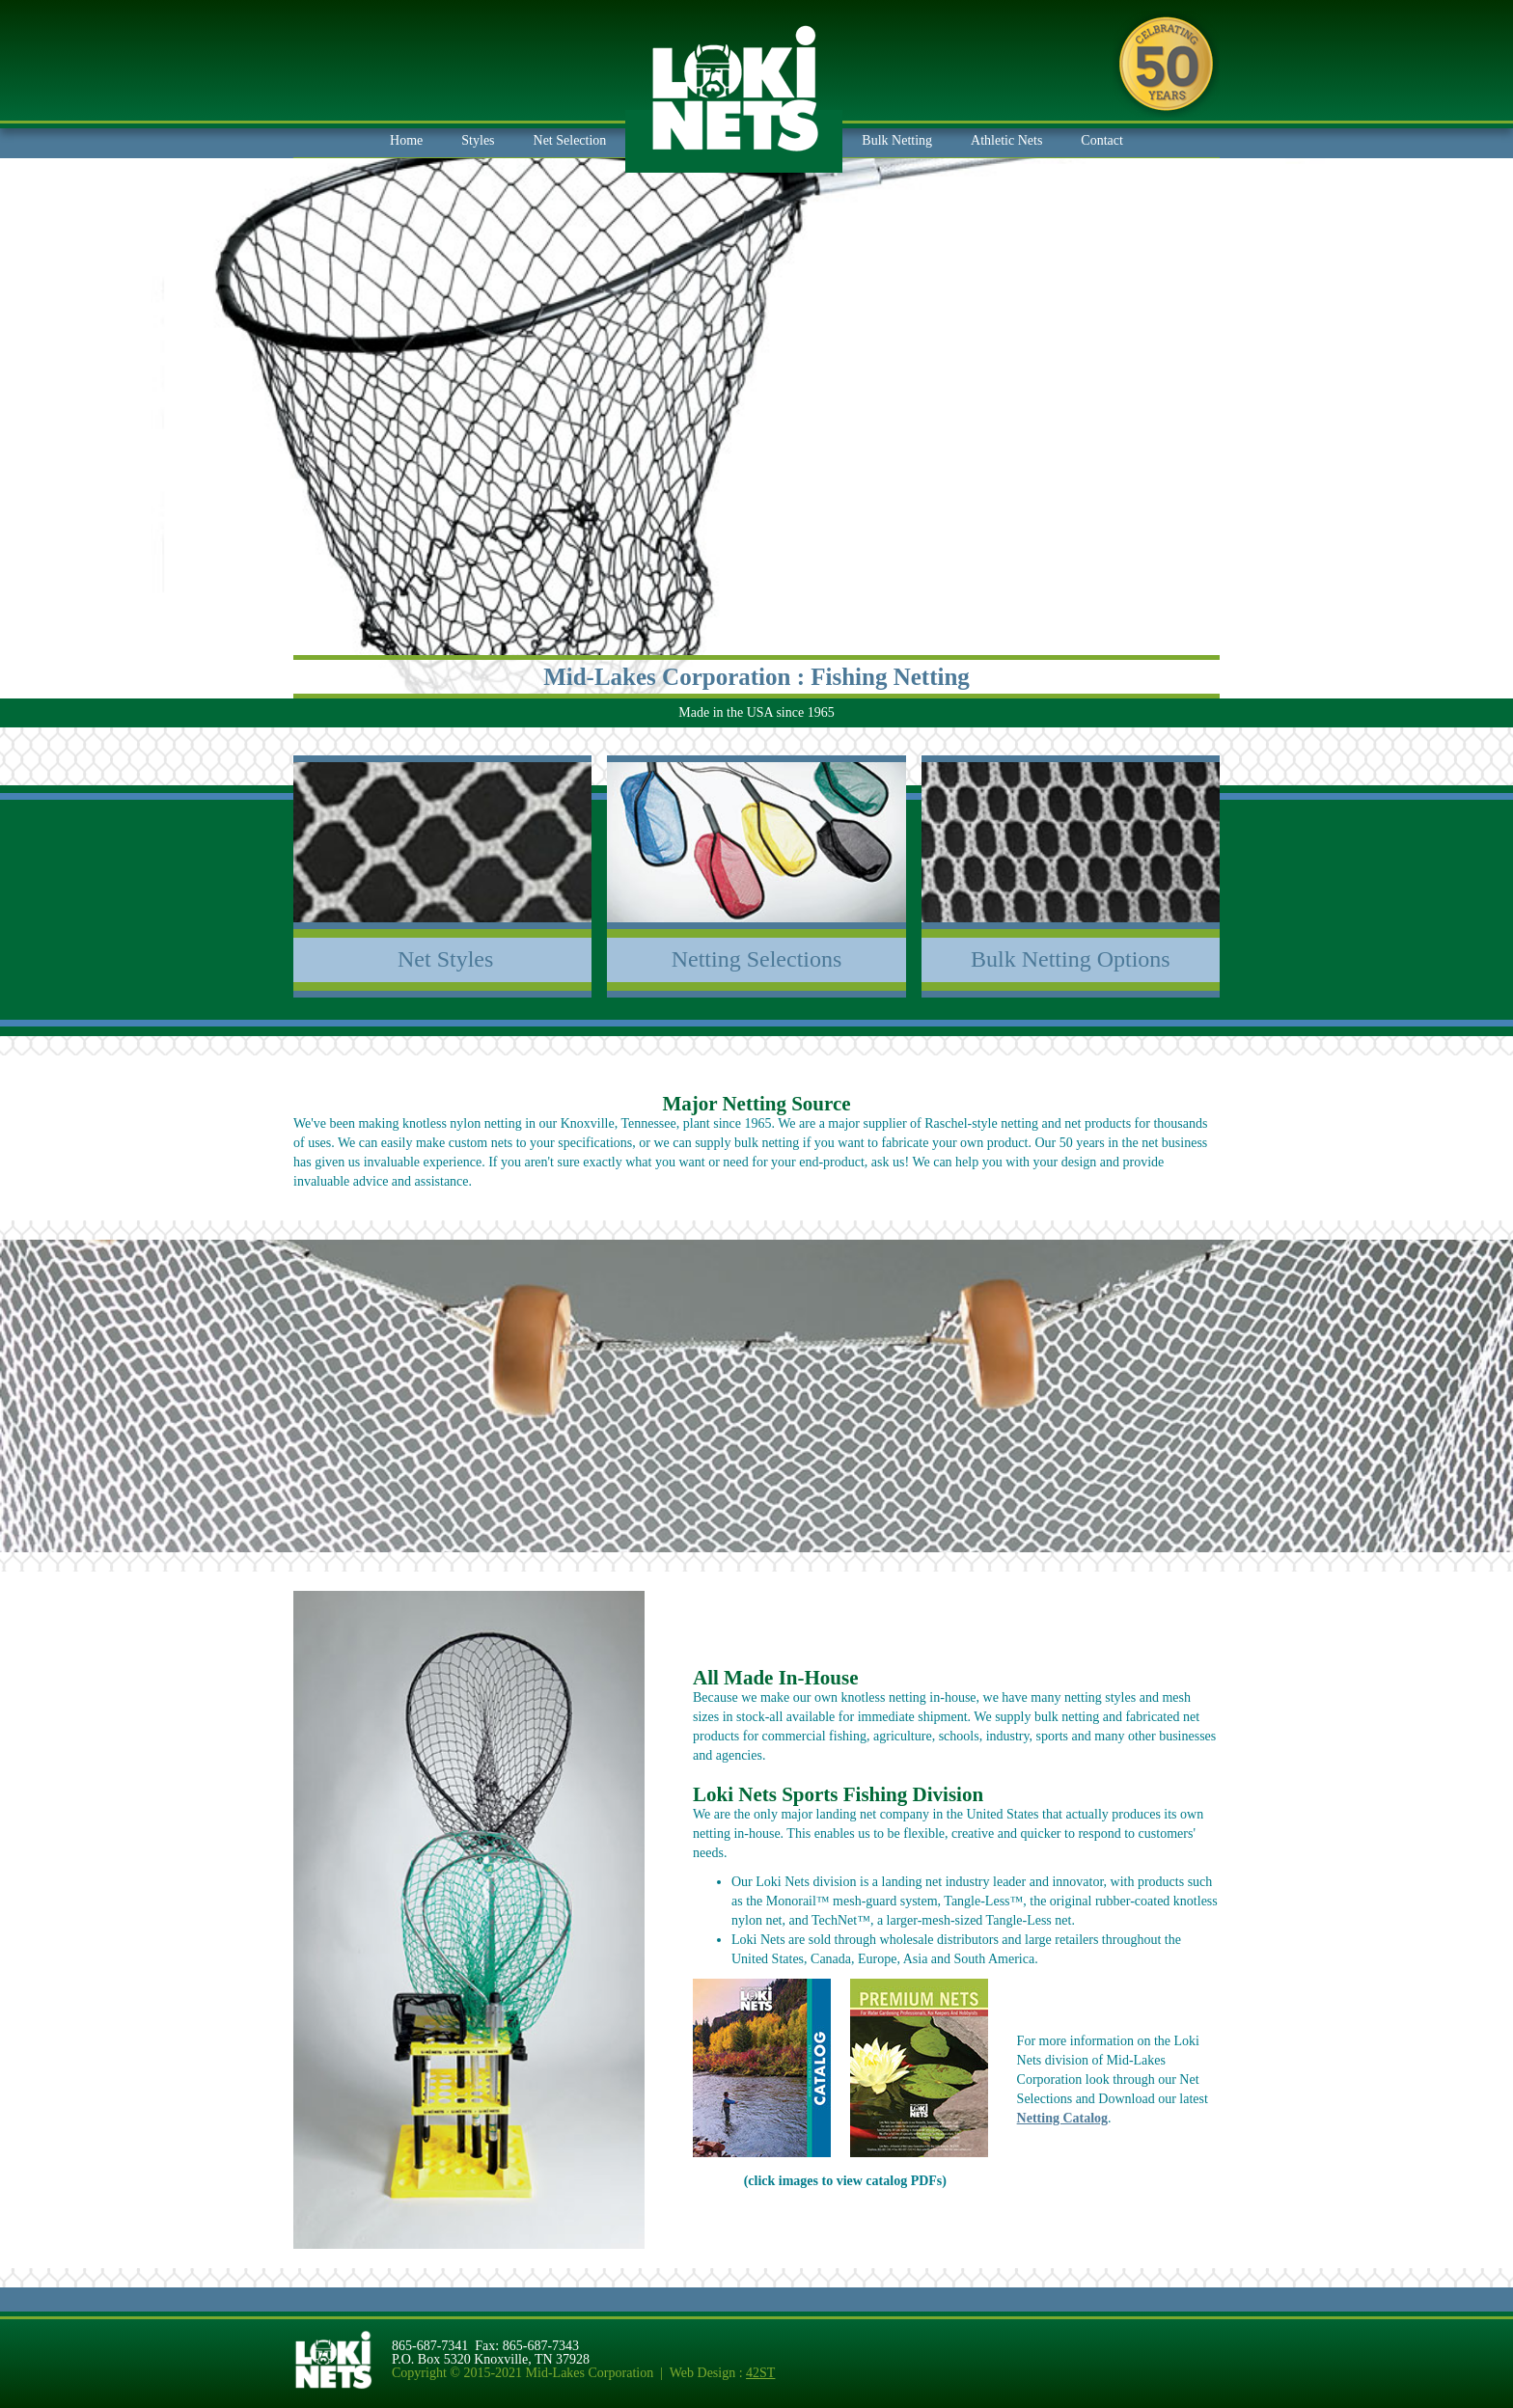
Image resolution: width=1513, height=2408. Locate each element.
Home (406, 140)
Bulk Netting (897, 140)
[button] (570, 140)
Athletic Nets (1006, 140)
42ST (760, 2373)
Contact (1102, 140)
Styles (477, 140)
